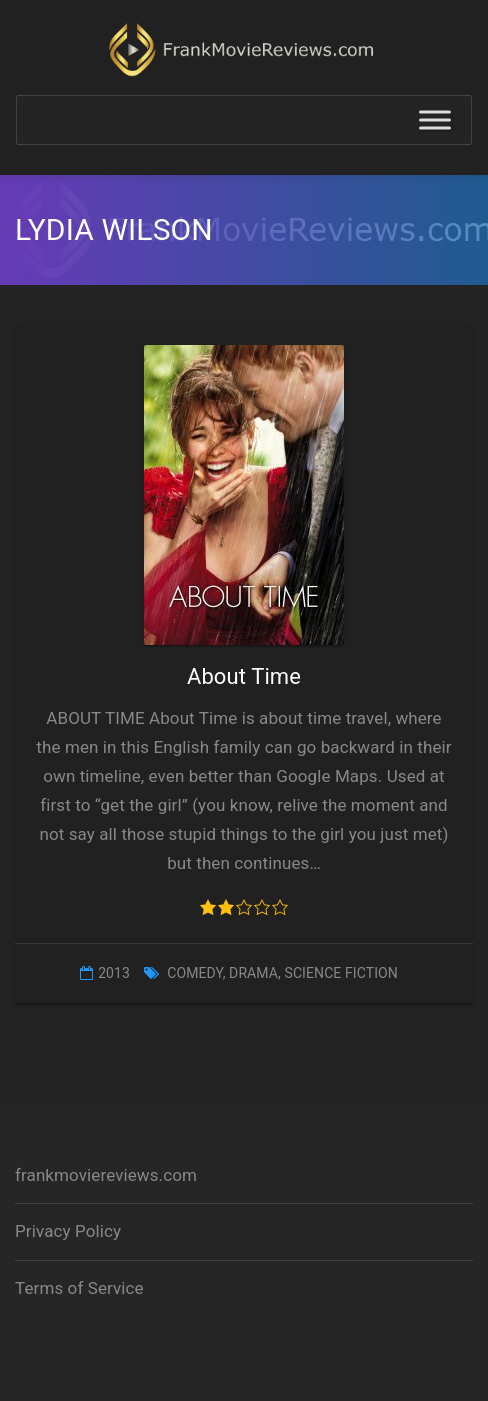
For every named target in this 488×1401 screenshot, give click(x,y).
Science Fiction (340, 973)
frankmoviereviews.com (106, 1175)
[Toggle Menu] (435, 120)
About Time (244, 676)
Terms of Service (79, 1288)
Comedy (194, 973)
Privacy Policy (68, 1231)
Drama (253, 973)
